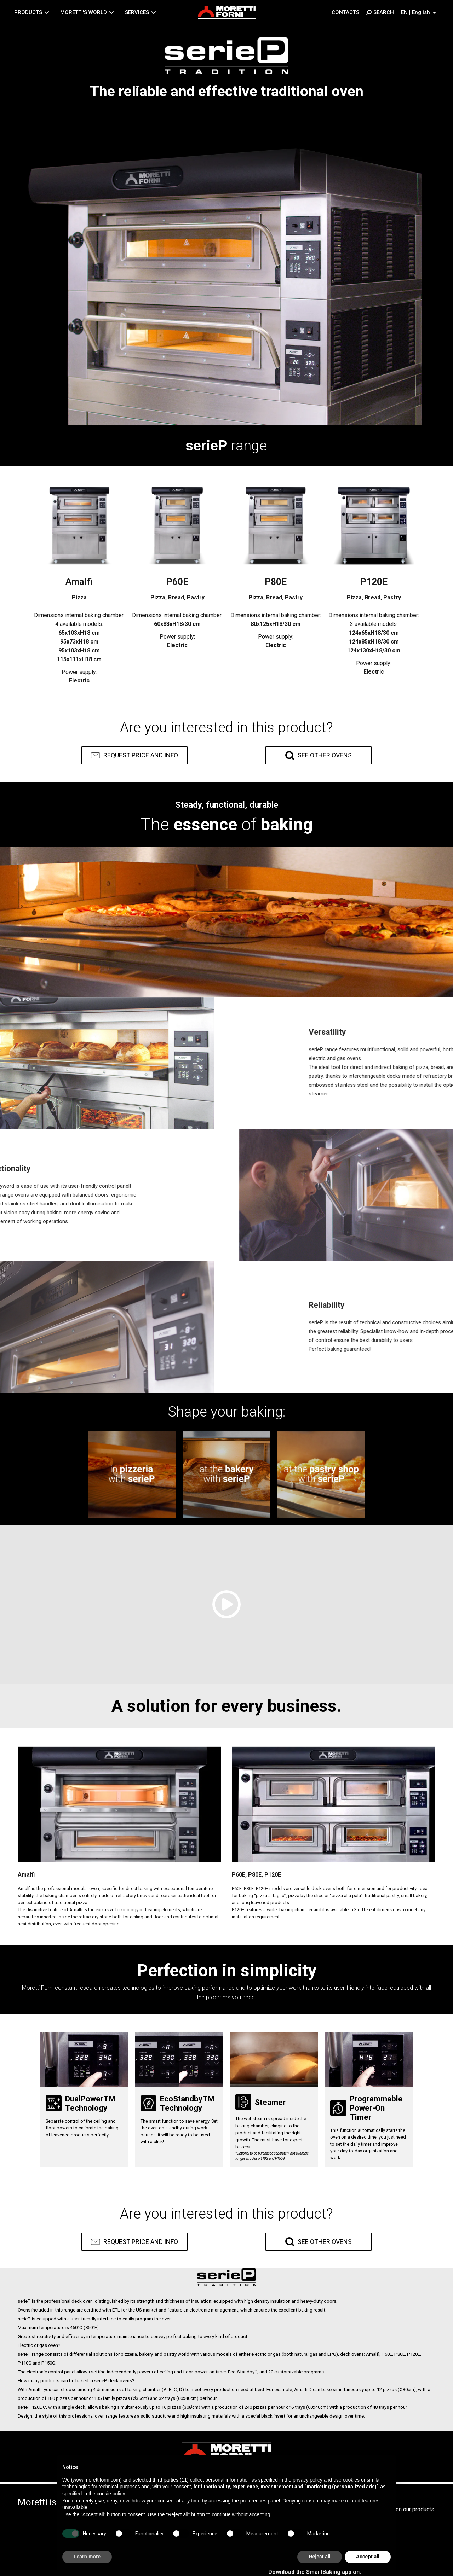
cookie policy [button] (111, 2493)
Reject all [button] (319, 2556)
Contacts (345, 12)
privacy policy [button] (307, 2480)
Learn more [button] (87, 2556)
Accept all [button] (367, 2556)
